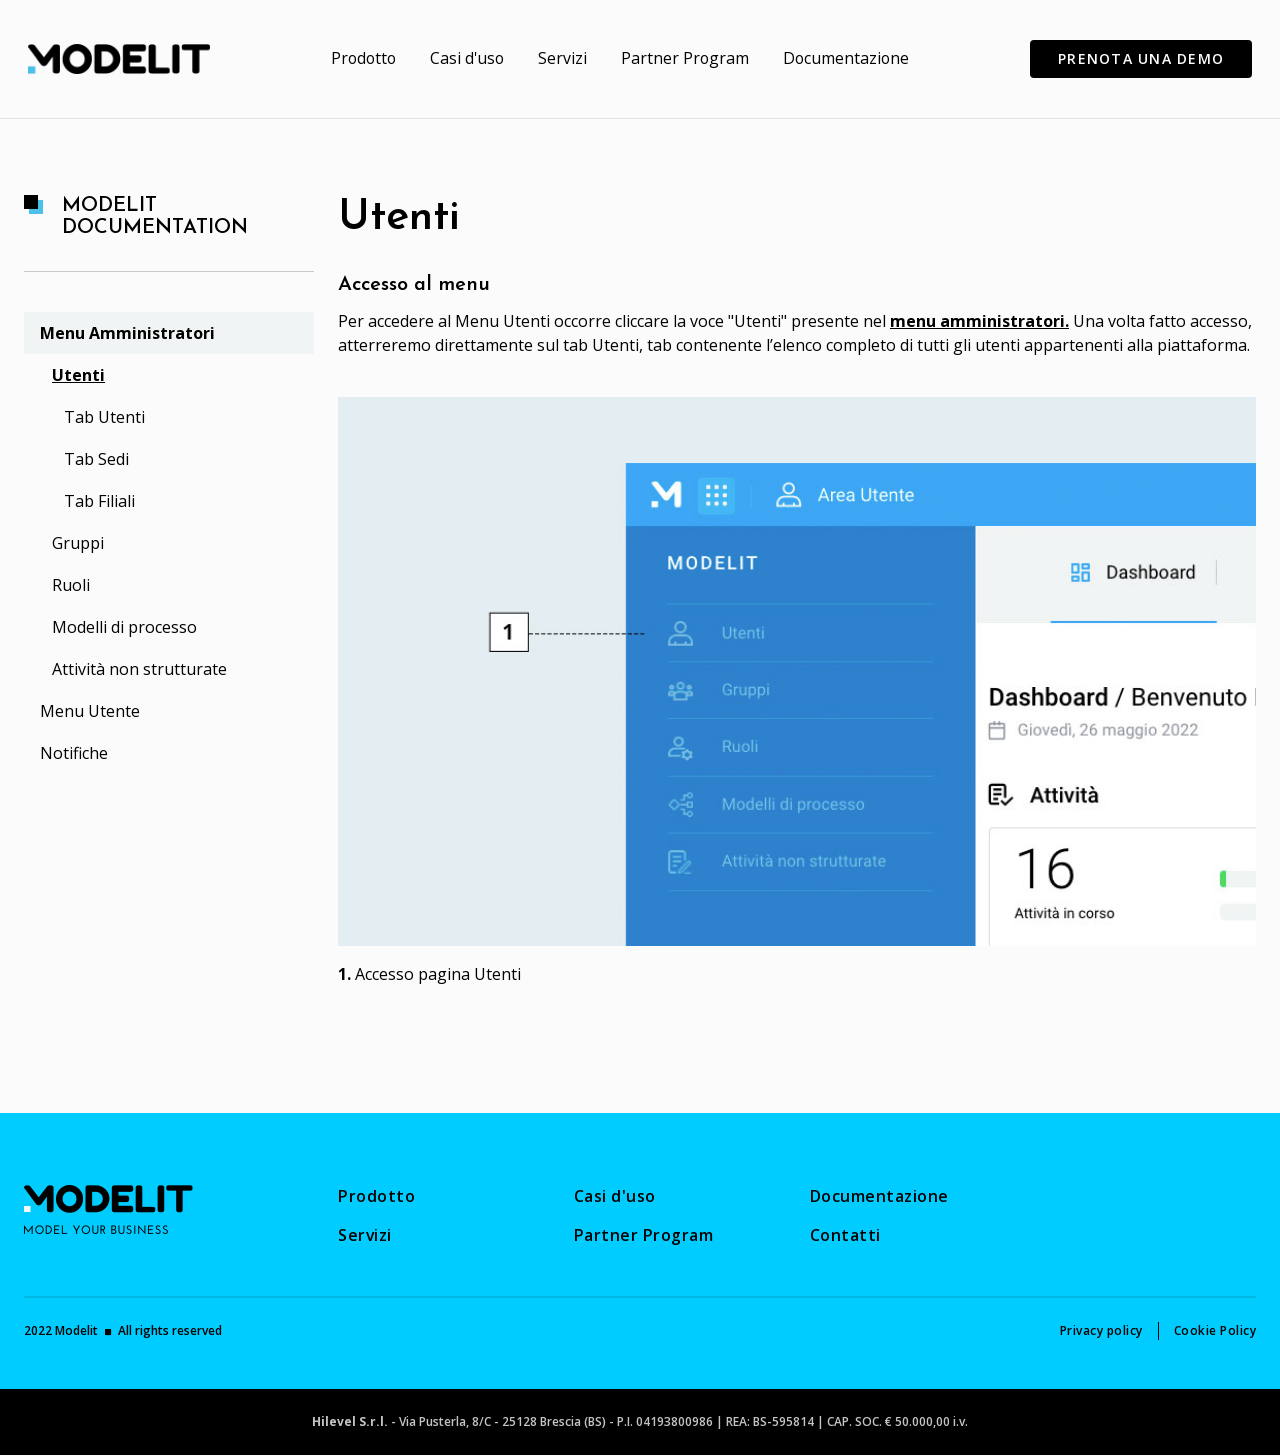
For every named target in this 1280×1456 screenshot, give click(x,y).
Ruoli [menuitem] (71, 585)
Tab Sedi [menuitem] (96, 459)
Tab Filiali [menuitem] (99, 501)
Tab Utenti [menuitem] (104, 417)
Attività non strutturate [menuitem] (139, 669)
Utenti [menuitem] (78, 375)
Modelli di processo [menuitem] (124, 627)
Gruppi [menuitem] (78, 543)
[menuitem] (361, 59)
